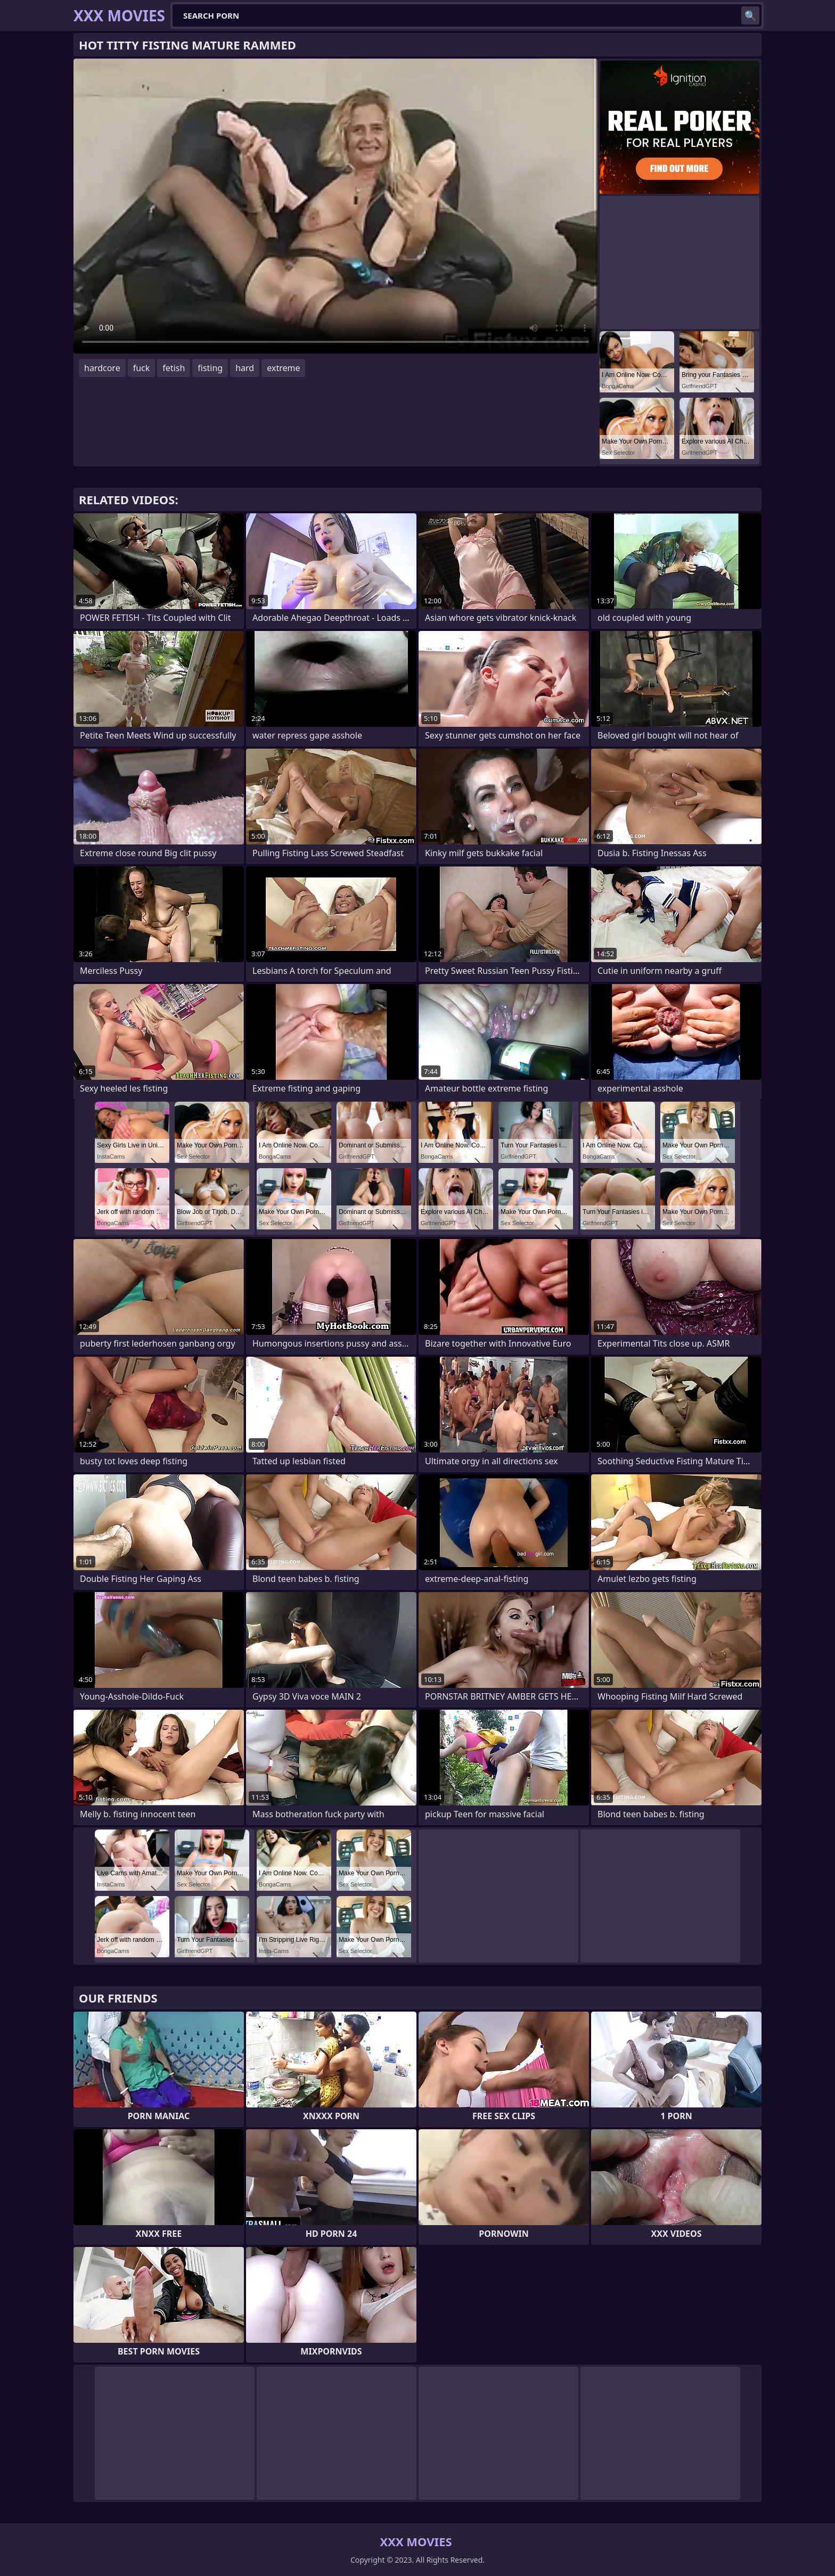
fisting (210, 368)
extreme (283, 368)
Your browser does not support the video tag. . (335, 206)
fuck (141, 368)
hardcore (102, 368)
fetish (173, 368)
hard (244, 368)
